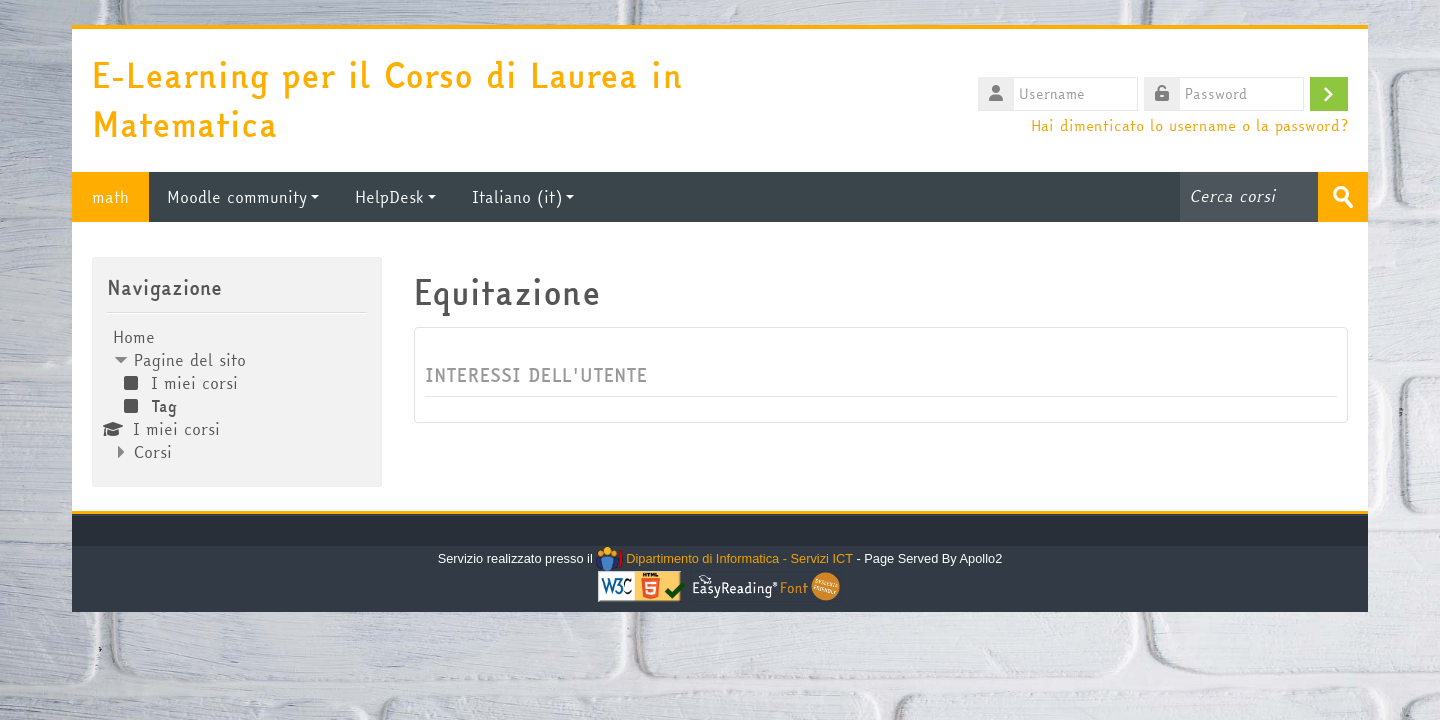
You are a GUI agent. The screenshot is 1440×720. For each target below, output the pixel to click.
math (110, 197)
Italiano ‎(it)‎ (523, 197)
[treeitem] (237, 394)
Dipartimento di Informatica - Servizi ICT (724, 558)
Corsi (153, 452)
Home (134, 337)
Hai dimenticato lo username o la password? (1189, 125)
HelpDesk (395, 197)
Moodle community (243, 197)
